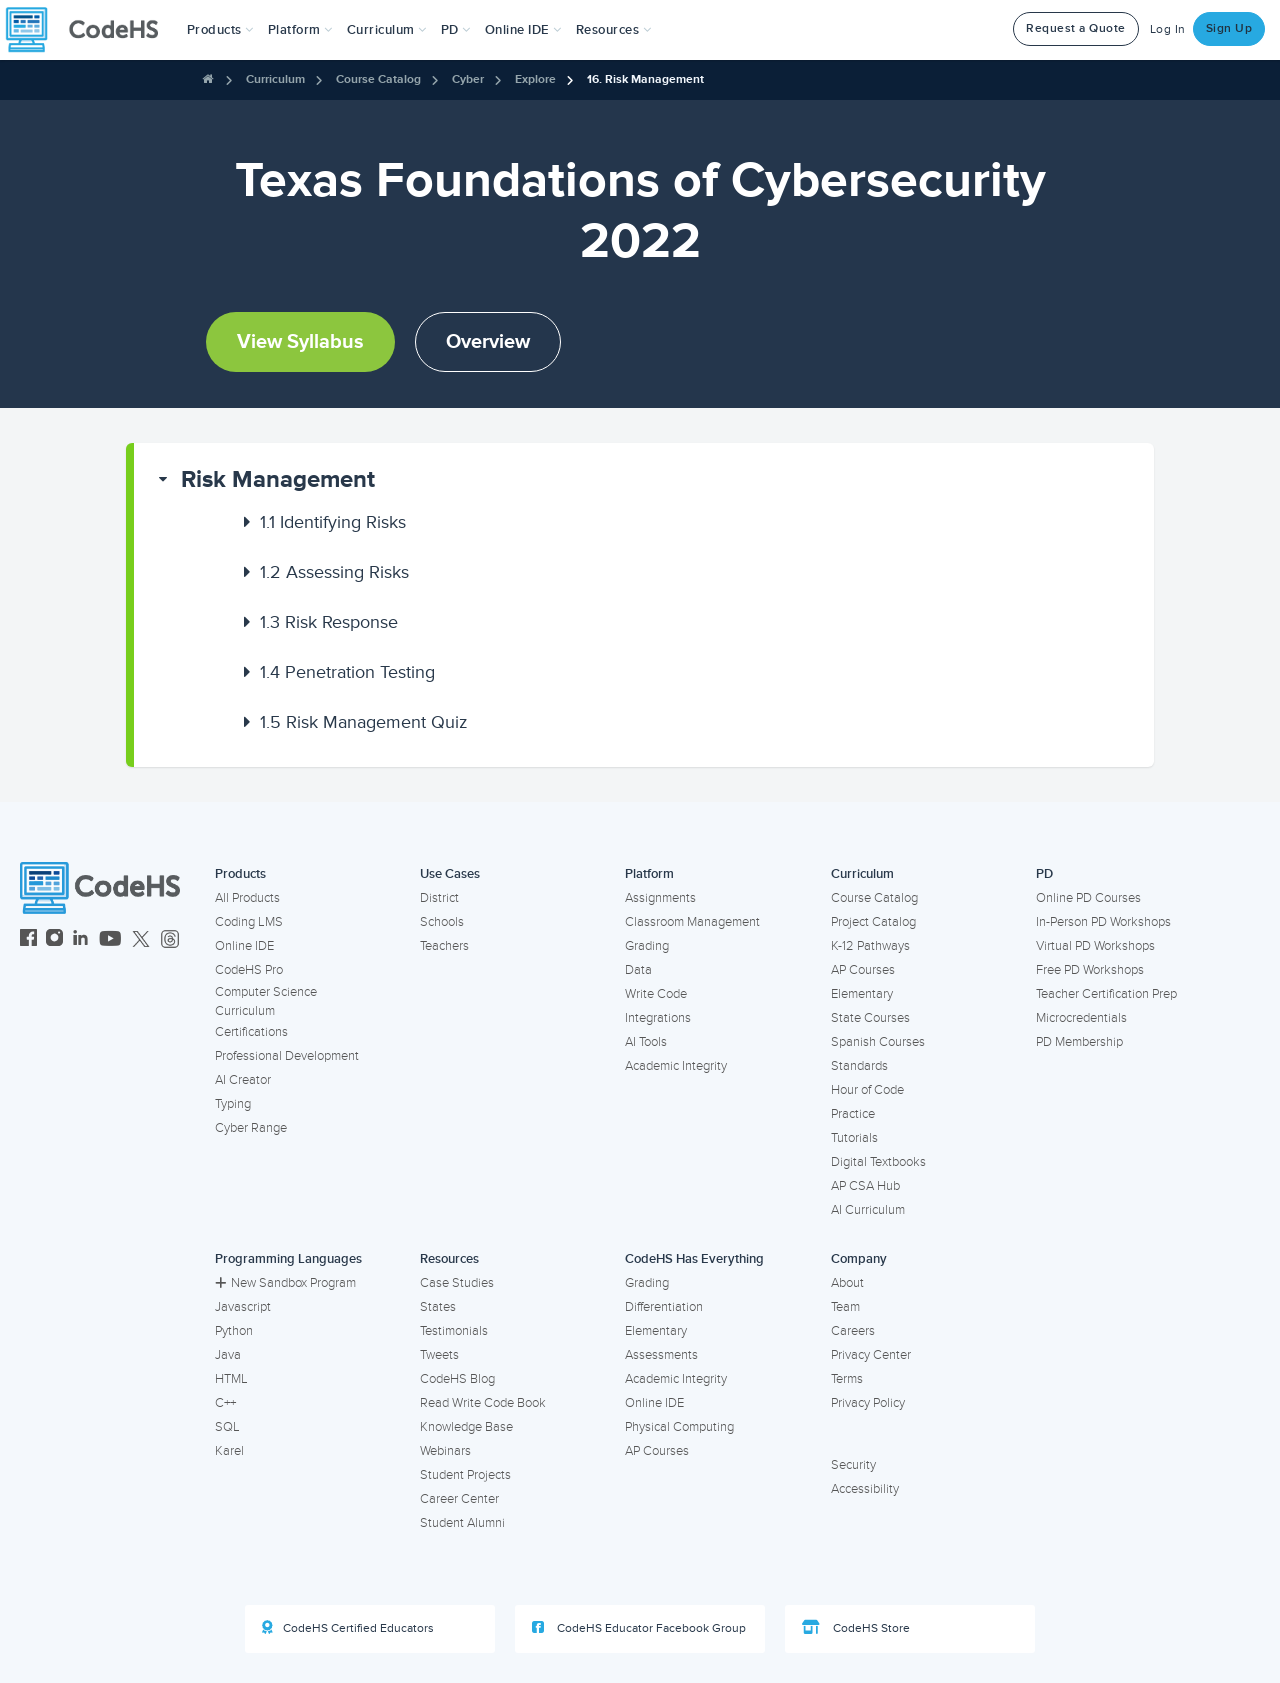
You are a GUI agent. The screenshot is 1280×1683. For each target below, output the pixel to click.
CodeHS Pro (249, 970)
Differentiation (664, 1307)
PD (1044, 874)
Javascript (243, 1307)
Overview (488, 342)
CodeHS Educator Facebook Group (639, 1628)
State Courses (870, 1018)
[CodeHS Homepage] (90, 30)
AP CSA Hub (865, 1186)
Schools (442, 922)
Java (228, 1355)
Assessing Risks (334, 572)
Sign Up (1229, 28)
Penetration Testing (347, 672)
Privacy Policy (868, 1403)
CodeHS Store (856, 1628)
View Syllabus (300, 342)
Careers (853, 1331)
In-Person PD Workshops (1103, 922)
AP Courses (863, 970)
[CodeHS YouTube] (110, 940)
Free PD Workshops (1090, 970)
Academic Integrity (676, 1066)
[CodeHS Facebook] (28, 940)
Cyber (468, 79)
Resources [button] (614, 30)
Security (853, 1465)
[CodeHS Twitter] (141, 940)
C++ (225, 1403)
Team (845, 1307)
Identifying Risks (333, 522)
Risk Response (329, 622)
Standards (859, 1066)
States (438, 1307)
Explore (535, 79)
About (847, 1283)
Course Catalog (378, 79)
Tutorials (854, 1138)
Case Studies (457, 1283)
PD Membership (1079, 1042)
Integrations (658, 1018)
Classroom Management (692, 922)
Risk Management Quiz (364, 722)
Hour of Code (867, 1090)
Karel (229, 1451)
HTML (231, 1379)
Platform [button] (300, 30)
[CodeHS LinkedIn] (80, 940)
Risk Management (278, 479)
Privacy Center (871, 1355)
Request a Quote (1076, 28)
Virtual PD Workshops (1095, 946)
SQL (227, 1427)
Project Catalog (873, 922)
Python (234, 1331)
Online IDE (244, 946)
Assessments (661, 1355)
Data (638, 970)
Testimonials (454, 1331)
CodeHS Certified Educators (348, 1628)
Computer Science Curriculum (266, 1001)
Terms (847, 1379)
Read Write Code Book (483, 1403)
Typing (233, 1104)
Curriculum (275, 79)
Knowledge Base (466, 1427)
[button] (220, 30)
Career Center (459, 1499)
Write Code (656, 994)
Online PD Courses (1088, 898)
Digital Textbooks (878, 1162)
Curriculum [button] (387, 30)
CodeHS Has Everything (694, 1259)
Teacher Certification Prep (1106, 994)
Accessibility (865, 1489)
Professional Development (287, 1056)
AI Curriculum (868, 1210)
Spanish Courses (878, 1042)
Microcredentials (1081, 1018)
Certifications (251, 1032)
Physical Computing (679, 1427)
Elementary (862, 994)
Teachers (444, 946)
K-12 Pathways (870, 946)
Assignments (660, 898)
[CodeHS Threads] (170, 940)
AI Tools (646, 1042)
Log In (1168, 29)
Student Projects (465, 1475)
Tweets (439, 1355)
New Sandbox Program (285, 1283)
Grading (647, 946)
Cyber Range (251, 1128)
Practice (853, 1114)
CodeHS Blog (457, 1379)
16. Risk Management (645, 79)
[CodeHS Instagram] (54, 940)
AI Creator (243, 1080)
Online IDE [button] (523, 30)
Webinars (445, 1451)
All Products (247, 898)
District (439, 898)
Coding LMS (249, 922)
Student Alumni (462, 1523)
